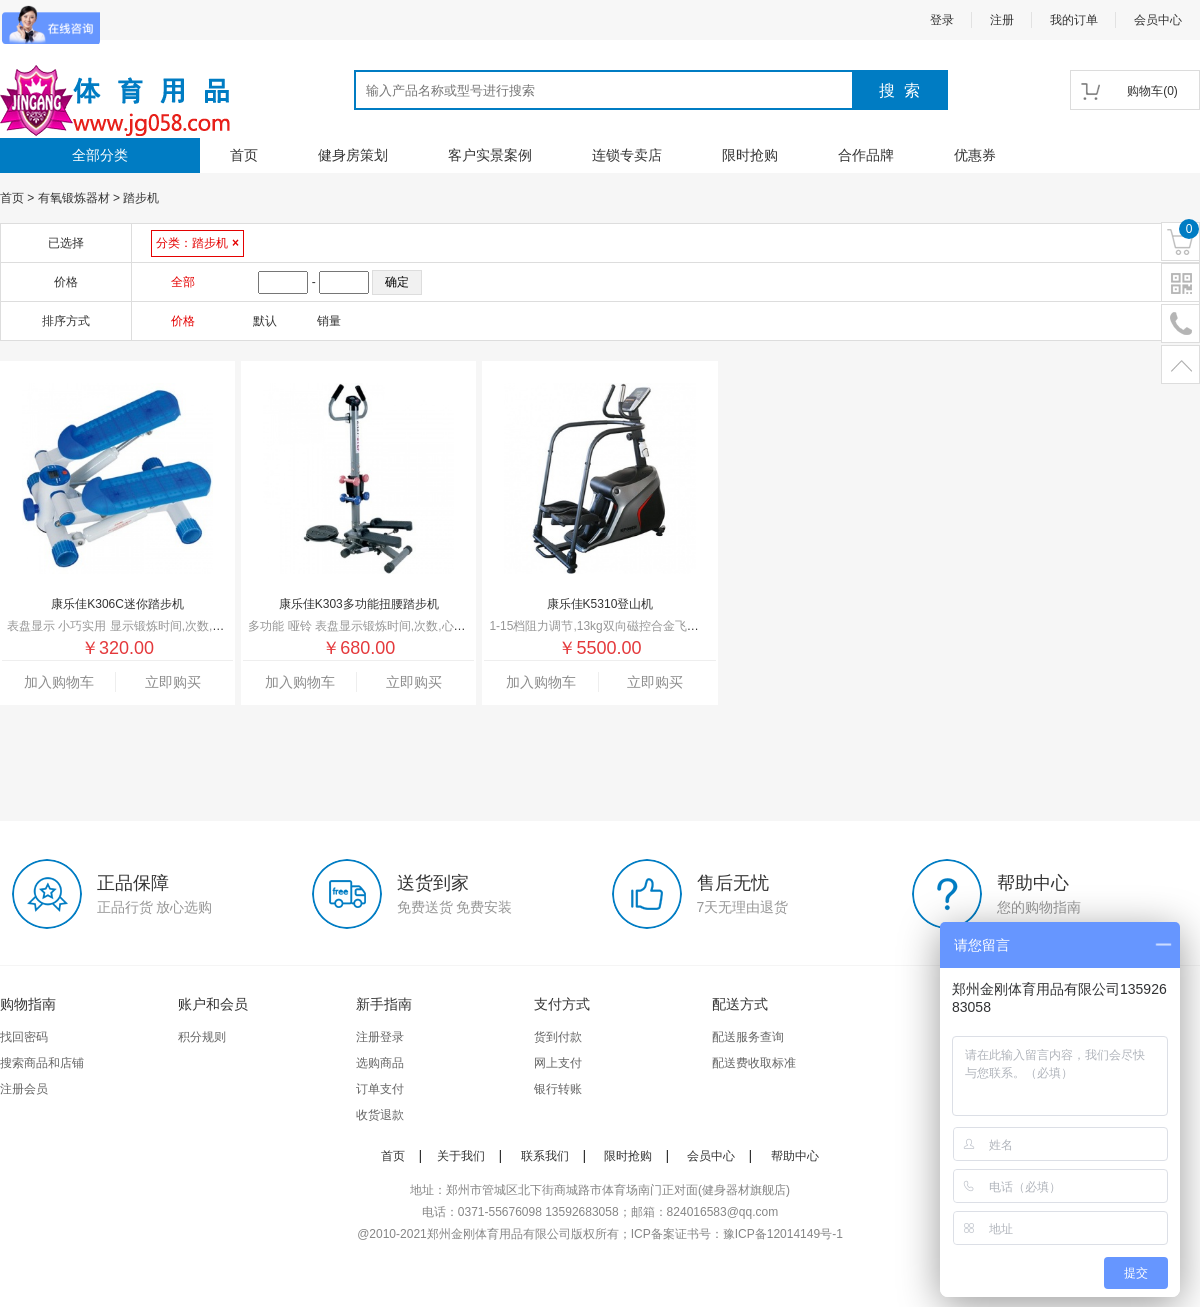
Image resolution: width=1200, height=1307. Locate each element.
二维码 (1180, 283)
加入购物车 (59, 682)
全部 (183, 282)
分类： (197, 243)
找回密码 (24, 1037)
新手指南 (384, 1004)
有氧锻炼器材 (74, 198)
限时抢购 (750, 155)
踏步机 (141, 198)
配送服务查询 (748, 1037)
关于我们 (461, 1156)
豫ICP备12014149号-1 (783, 1234)
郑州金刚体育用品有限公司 (499, 1234)
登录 (942, 20)
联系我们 (545, 1156)
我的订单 (1074, 20)
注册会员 (24, 1089)
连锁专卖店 (627, 155)
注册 (1002, 20)
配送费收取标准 (754, 1063)
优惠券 (975, 155)
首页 (244, 155)
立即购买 (173, 682)
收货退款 (380, 1115)
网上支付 (558, 1063)
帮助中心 (795, 1156)
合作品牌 (866, 155)
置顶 (1180, 365)
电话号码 (1180, 324)
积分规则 (202, 1037)
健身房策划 (353, 155)
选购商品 (380, 1063)
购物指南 (28, 1004)
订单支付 (380, 1089)
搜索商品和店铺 (42, 1063)
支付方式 (562, 1004)
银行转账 (558, 1089)
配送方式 (740, 1004)
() (1152, 91)
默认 (265, 321)
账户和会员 (213, 1004)
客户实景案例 (490, 155)
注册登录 (380, 1037)
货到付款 (558, 1037)
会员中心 (1158, 20)
